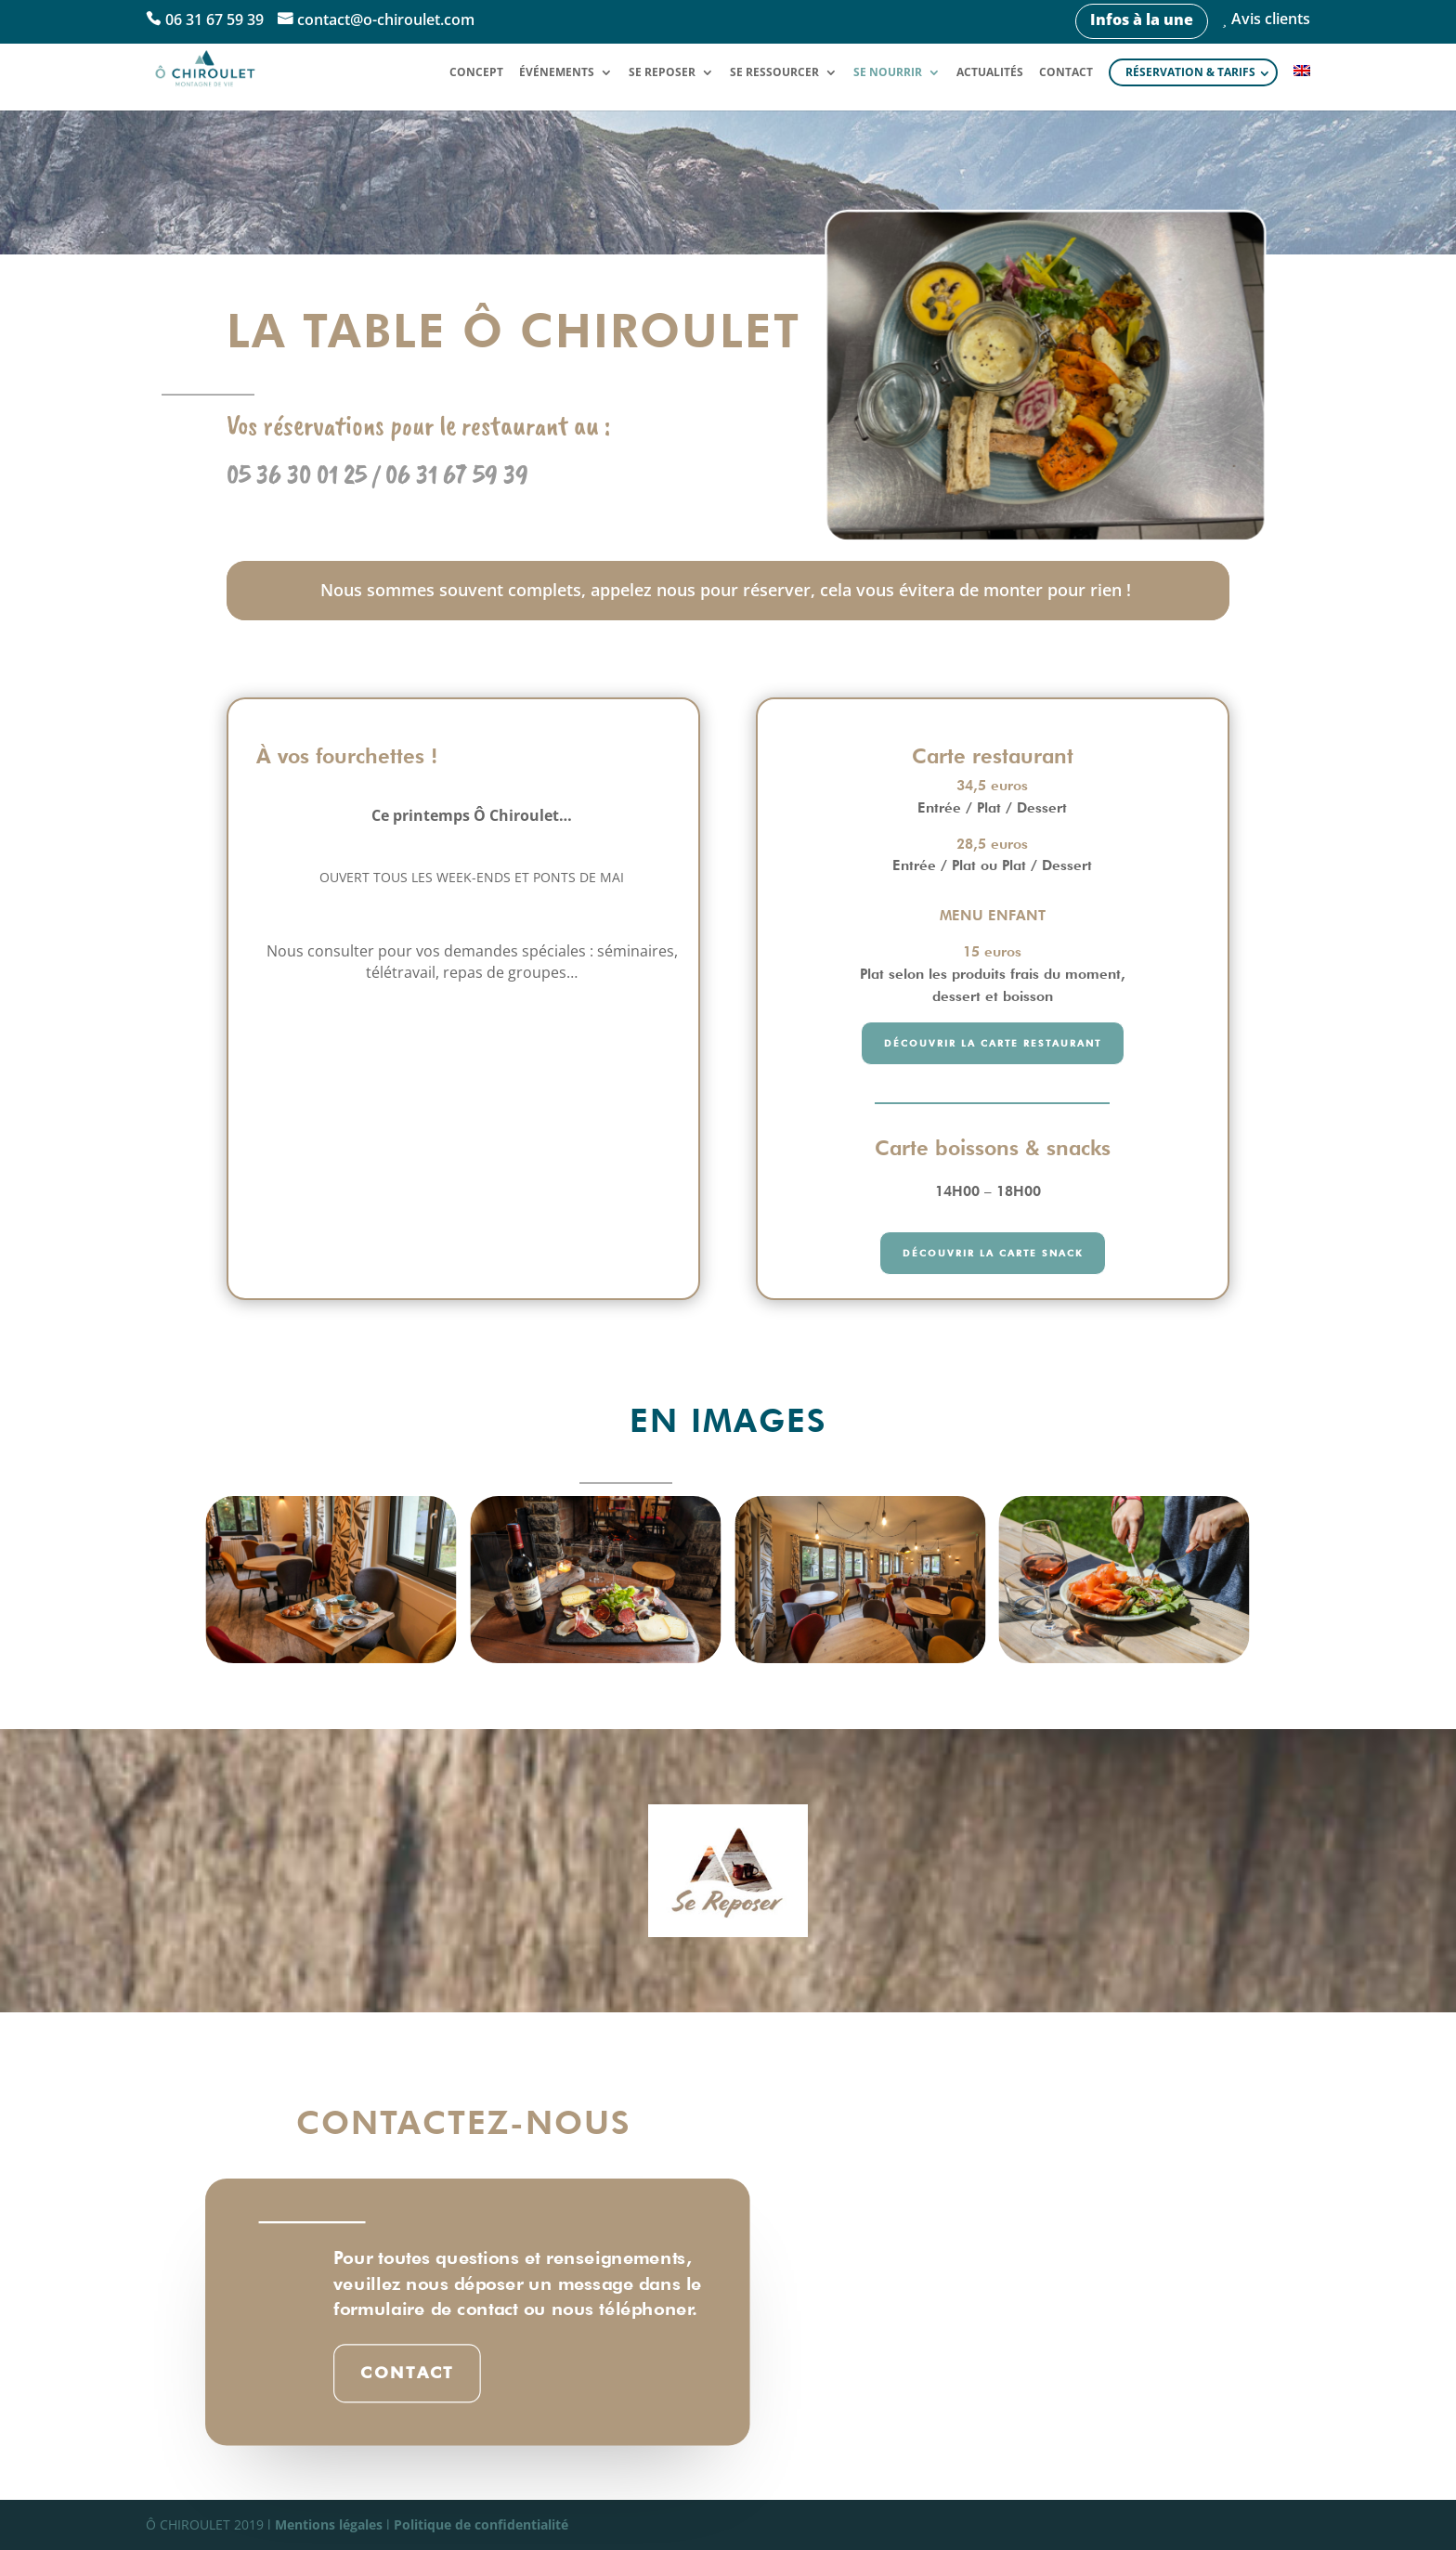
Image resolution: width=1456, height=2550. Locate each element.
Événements (556, 73)
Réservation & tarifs (1190, 72)
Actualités (989, 73)
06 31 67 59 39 (214, 20)
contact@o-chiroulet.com (385, 20)
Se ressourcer (774, 73)
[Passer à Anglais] (1302, 87)
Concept (476, 73)
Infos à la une (1141, 19)
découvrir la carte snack (993, 1252)
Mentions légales (329, 2524)
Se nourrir (887, 73)
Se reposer (662, 73)
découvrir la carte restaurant (992, 1042)
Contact (1066, 73)
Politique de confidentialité (481, 2524)
